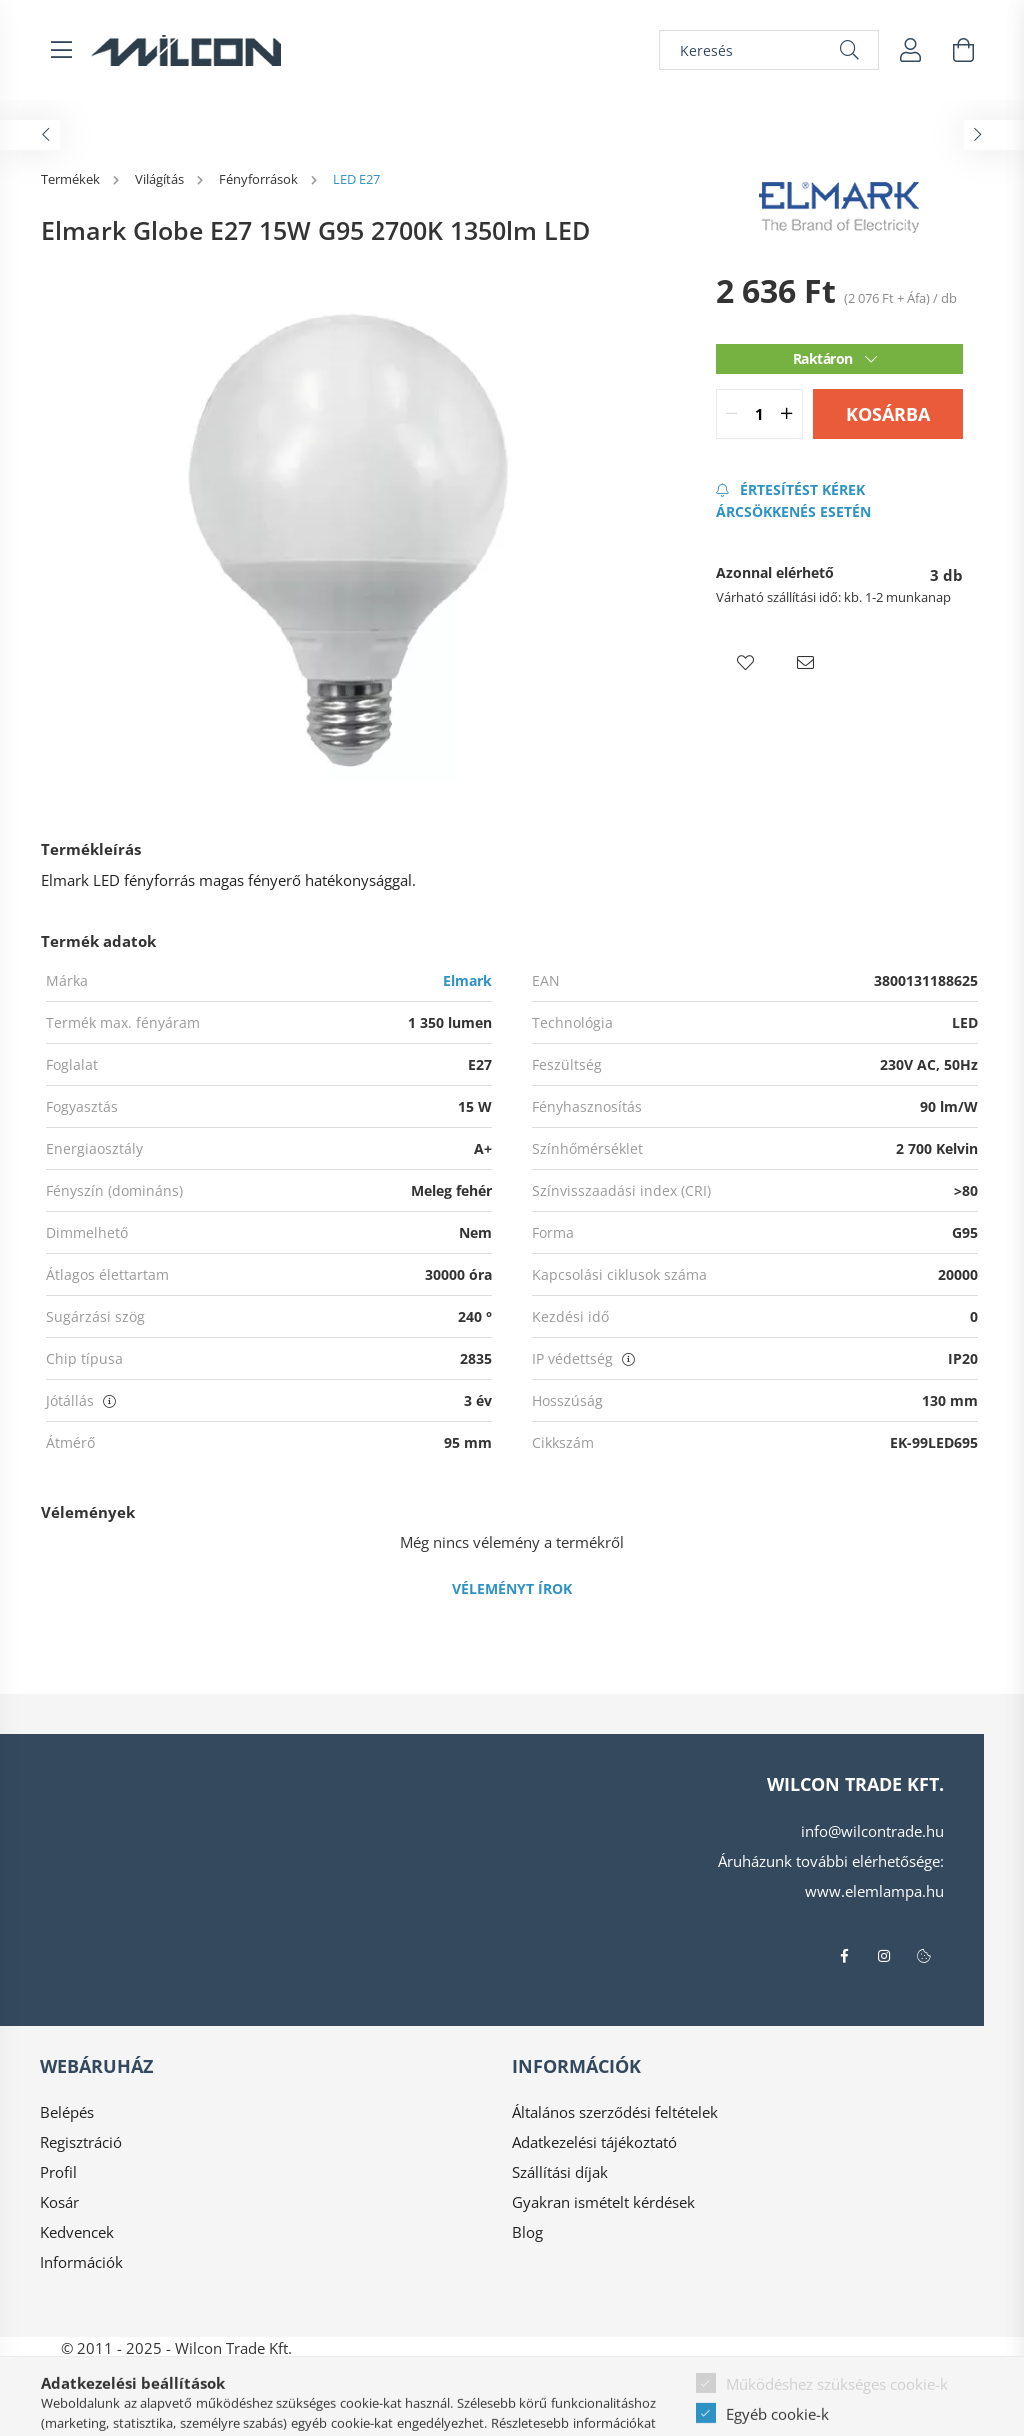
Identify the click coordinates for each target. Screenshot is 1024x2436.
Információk (81, 2262)
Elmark (467, 980)
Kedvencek (77, 2232)
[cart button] (963, 50)
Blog (527, 2232)
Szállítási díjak (560, 2172)
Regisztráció (81, 2142)
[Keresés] (769, 50)
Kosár (59, 2202)
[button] (746, 663)
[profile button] (911, 50)
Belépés (67, 2112)
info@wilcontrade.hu (872, 1831)
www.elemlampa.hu (874, 1891)
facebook (844, 1956)
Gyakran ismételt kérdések (603, 2202)
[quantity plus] (787, 414)
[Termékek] (72, 179)
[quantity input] (759, 414)
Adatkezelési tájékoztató (594, 2142)
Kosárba (888, 414)
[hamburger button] (61, 50)
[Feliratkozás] (839, 500)
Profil (58, 2172)
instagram (884, 1956)
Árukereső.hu (511, 2411)
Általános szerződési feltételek (615, 2112)
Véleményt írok (512, 1588)
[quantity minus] (732, 414)
